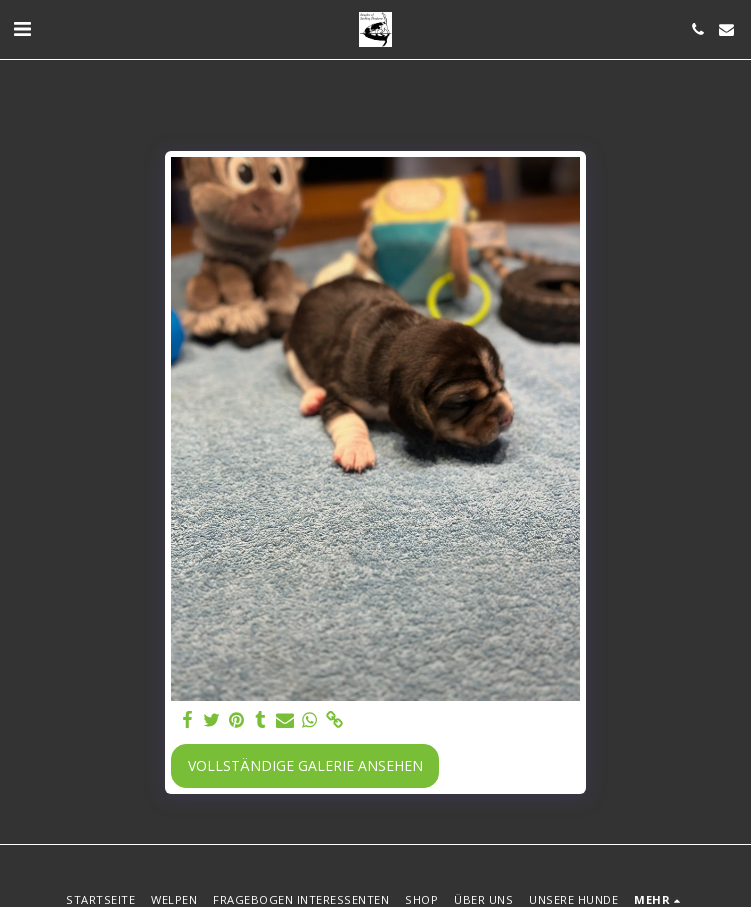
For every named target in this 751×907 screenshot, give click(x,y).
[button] (22, 28)
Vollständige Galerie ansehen (305, 765)
